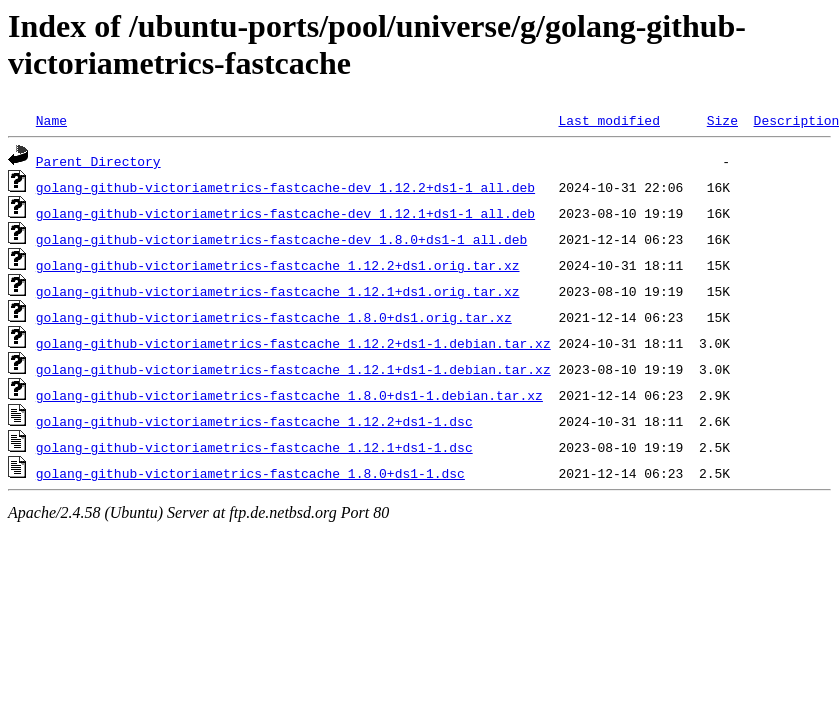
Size (722, 120)
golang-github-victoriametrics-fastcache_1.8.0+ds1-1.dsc (250, 473)
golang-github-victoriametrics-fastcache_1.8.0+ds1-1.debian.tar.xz (289, 395)
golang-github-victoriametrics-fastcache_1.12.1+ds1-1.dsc (254, 447)
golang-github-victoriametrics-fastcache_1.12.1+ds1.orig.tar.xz (278, 291)
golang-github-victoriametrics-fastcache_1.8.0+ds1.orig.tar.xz (274, 317)
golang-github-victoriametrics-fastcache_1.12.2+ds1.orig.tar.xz (278, 265)
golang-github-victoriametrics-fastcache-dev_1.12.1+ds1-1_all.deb (285, 213)
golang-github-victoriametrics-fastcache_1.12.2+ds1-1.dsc (254, 421)
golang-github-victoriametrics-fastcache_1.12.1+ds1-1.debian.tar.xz (293, 369)
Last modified (608, 120)
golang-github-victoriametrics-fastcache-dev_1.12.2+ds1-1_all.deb (285, 187)
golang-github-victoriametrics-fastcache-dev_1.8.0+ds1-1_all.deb (281, 239)
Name (51, 120)
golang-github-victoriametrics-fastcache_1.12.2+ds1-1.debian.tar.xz (293, 343)
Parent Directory (98, 161)
